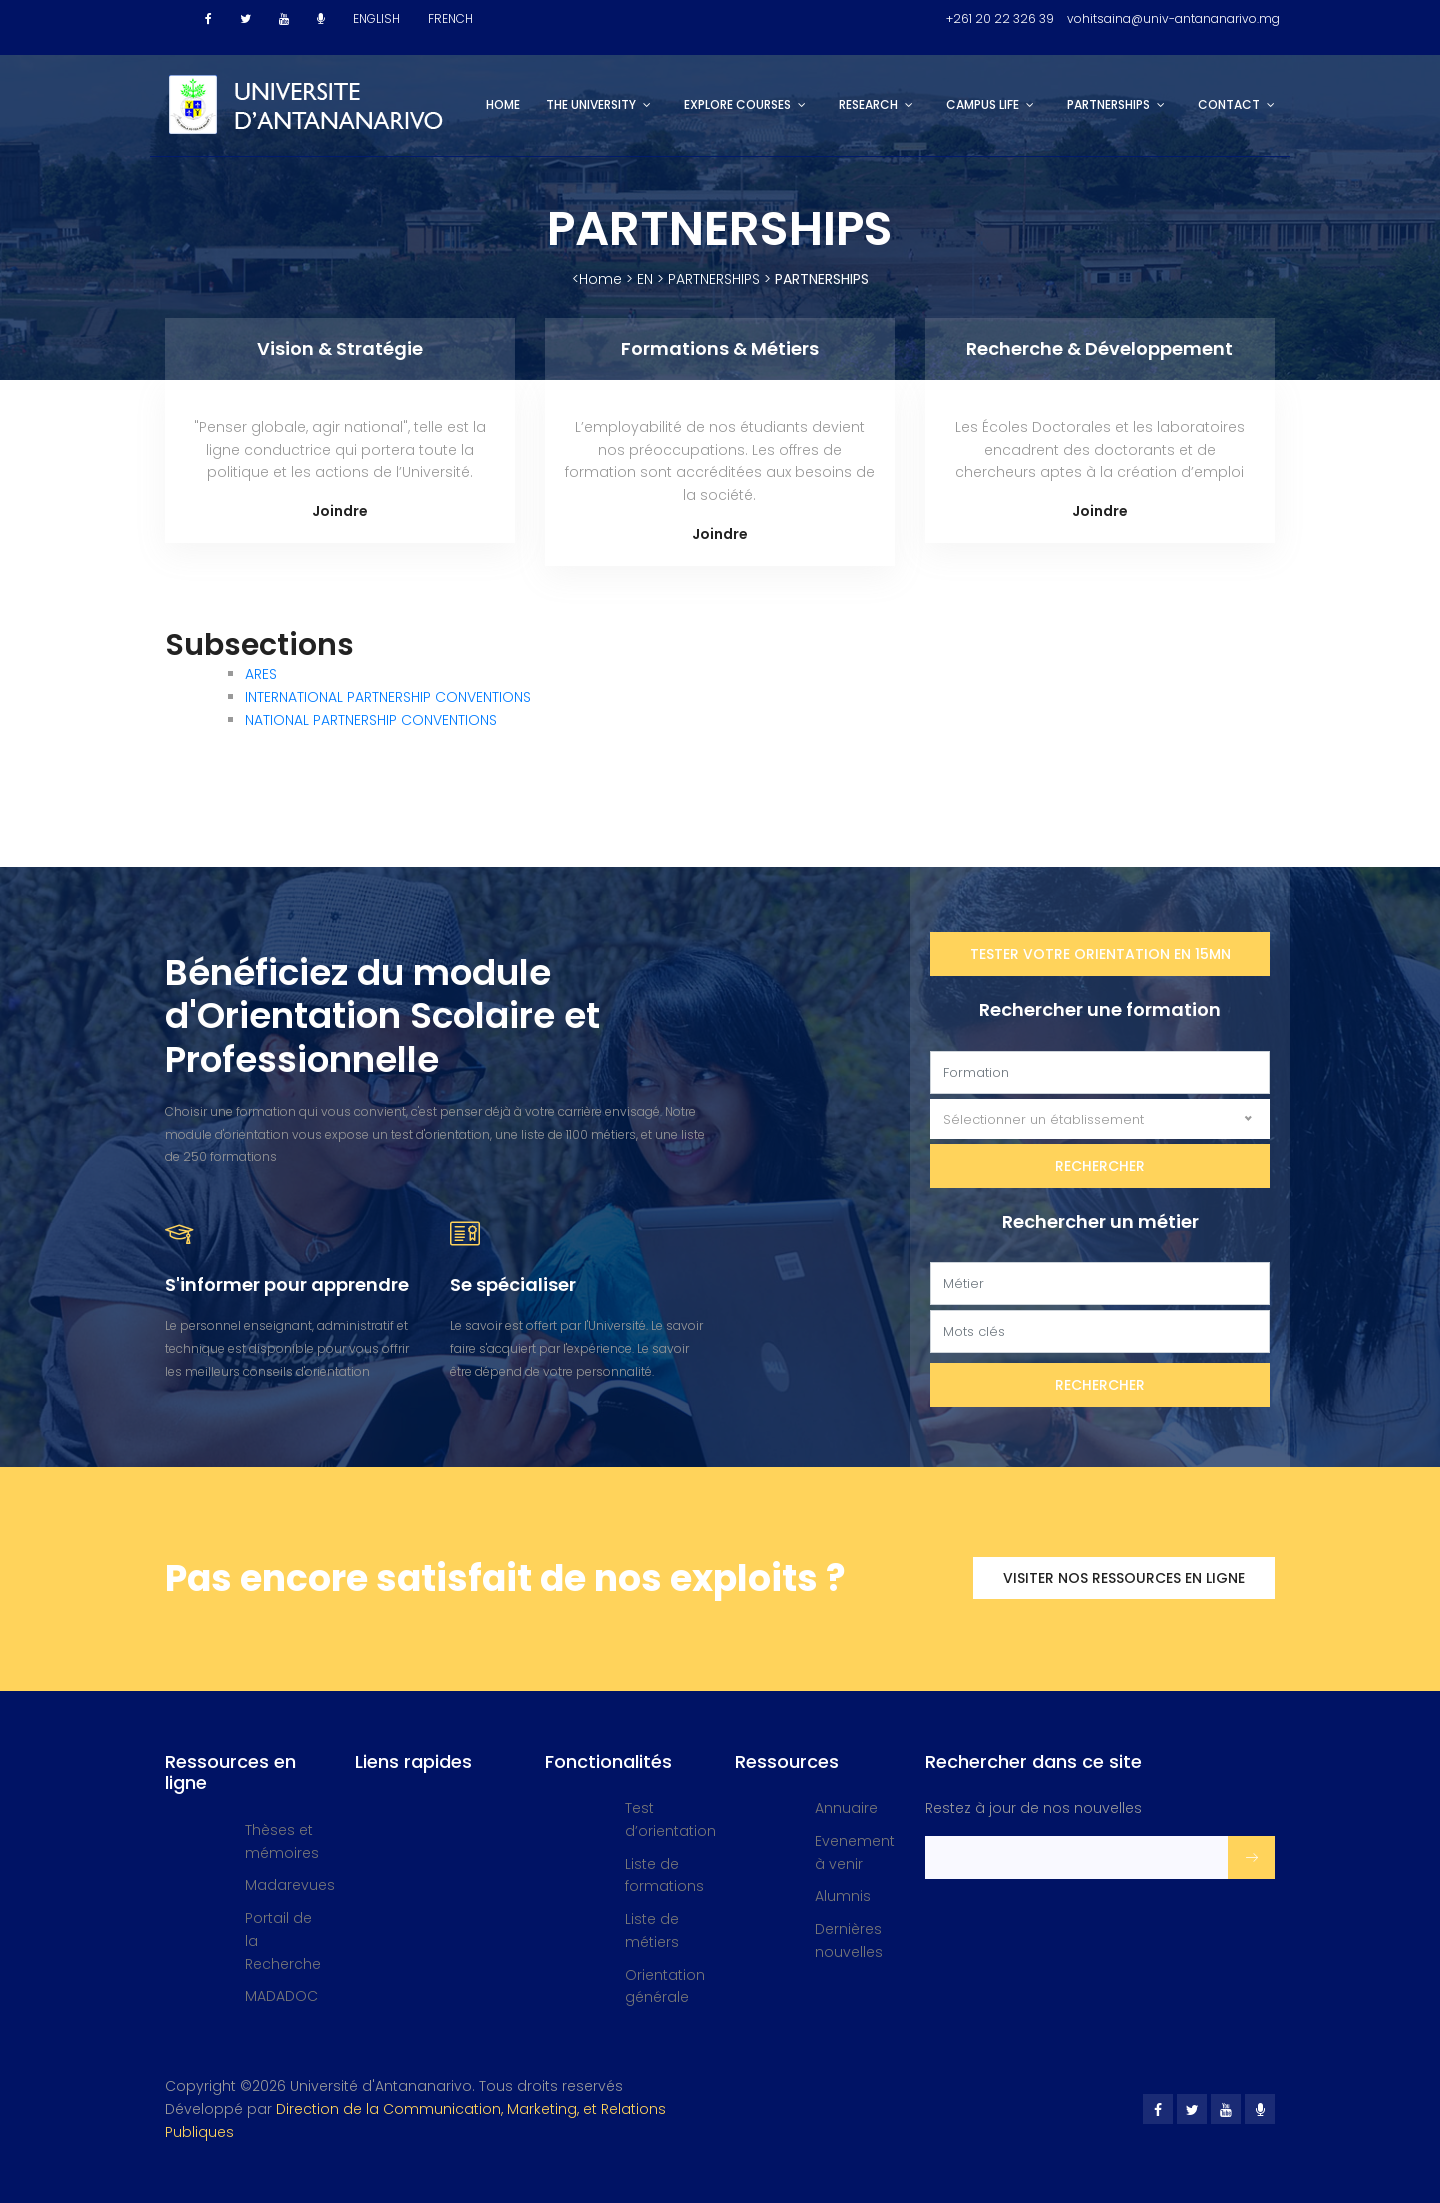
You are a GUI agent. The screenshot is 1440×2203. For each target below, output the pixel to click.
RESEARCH (868, 104)
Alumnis (843, 1896)
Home (503, 104)
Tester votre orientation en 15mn (1100, 954)
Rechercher (1100, 1166)
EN (645, 279)
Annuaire (846, 1808)
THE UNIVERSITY (591, 104)
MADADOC (281, 1996)
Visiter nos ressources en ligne (1124, 1578)
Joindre (340, 511)
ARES (261, 674)
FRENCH (450, 18)
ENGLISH (376, 18)
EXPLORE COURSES (737, 104)
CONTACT (1229, 104)
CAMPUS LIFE (982, 104)
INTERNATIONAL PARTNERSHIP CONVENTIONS (388, 697)
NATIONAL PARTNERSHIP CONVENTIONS (371, 720)
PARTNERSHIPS (1108, 104)
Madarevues (290, 1885)
